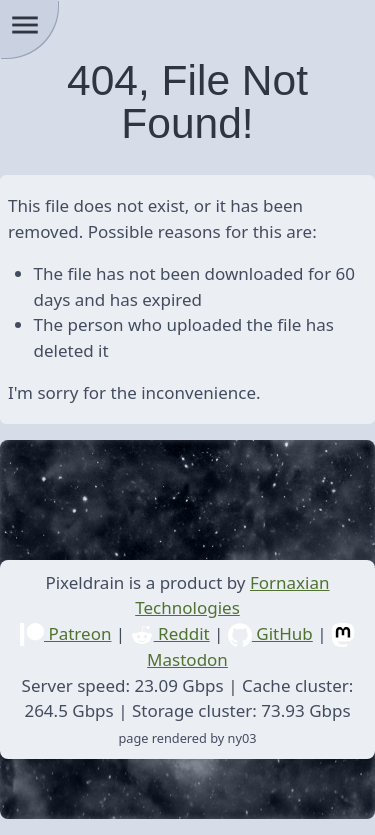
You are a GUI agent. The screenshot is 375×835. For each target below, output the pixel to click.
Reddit (170, 633)
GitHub (270, 633)
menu (25, 25)
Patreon (65, 633)
